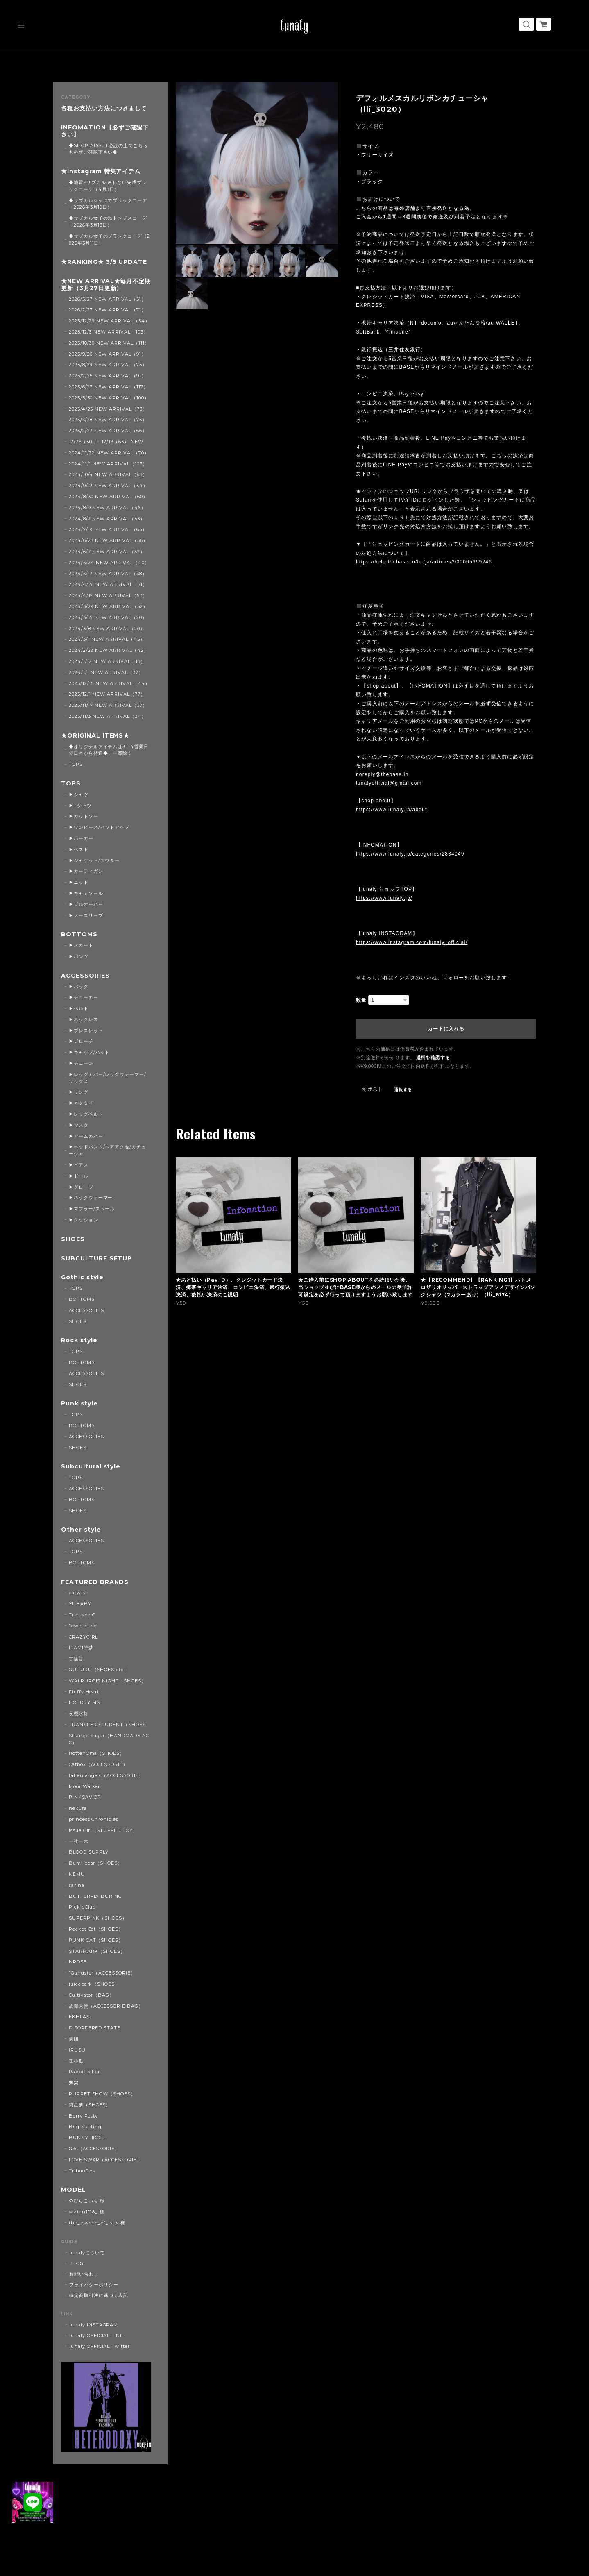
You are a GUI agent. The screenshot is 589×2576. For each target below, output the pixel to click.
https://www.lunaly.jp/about (391, 810)
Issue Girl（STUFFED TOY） (103, 1830)
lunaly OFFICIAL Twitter (99, 2346)
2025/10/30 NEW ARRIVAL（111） (109, 343)
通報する (403, 1089)
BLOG (76, 2263)
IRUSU (77, 2050)
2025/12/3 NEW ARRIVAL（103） (108, 332)
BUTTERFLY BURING (95, 1896)
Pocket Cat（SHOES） (96, 1929)
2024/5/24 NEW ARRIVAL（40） (109, 562)
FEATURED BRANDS (95, 1582)
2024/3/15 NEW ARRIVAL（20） (108, 617)
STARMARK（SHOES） (97, 1951)
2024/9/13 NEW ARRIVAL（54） (108, 485)
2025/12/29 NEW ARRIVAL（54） (109, 321)
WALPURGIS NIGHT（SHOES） (107, 1681)
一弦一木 (78, 1841)
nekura (78, 1808)
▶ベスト (78, 849)
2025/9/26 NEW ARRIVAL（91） (107, 354)
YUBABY (80, 1604)
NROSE (78, 1962)
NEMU (77, 1874)
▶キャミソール (86, 893)
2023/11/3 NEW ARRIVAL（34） (107, 716)
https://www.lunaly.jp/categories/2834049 (410, 854)
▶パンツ (78, 956)
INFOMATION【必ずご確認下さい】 (105, 131)
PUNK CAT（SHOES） (96, 1940)
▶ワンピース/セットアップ (99, 827)
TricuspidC (82, 1615)
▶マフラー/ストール (92, 1209)
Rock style (79, 1340)
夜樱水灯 (78, 1713)
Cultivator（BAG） (91, 1995)
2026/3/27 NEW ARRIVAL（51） (107, 299)
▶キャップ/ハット (89, 1052)
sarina (76, 1885)
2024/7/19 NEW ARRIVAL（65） (108, 529)
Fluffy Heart (84, 1692)
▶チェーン (81, 1063)
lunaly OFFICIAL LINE (96, 2335)
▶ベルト (78, 1008)
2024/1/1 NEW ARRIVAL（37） (106, 672)
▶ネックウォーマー (91, 1198)
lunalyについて (87, 2253)
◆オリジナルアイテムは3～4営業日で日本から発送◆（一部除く (109, 750)
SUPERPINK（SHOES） (98, 1918)
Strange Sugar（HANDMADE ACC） (109, 1739)
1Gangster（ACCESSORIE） (102, 1973)
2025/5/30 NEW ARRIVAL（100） (109, 398)
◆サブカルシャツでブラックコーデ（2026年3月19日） (108, 203)
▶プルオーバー (86, 904)
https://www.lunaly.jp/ (384, 898)
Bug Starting (85, 2126)
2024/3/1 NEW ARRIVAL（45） (107, 639)
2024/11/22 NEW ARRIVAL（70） (109, 453)
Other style (81, 1529)
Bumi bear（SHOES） (95, 1863)
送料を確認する (433, 1057)
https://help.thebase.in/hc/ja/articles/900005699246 (424, 562)
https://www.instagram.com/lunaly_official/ (411, 942)
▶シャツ (78, 794)
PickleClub (82, 1907)
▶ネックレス (83, 1019)
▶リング (78, 1092)
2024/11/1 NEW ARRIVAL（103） (108, 464)
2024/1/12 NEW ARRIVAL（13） (107, 661)
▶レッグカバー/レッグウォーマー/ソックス (107, 1077)
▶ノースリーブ (86, 915)
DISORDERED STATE (94, 2028)
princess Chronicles (93, 1819)
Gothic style (82, 1277)
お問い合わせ (84, 2274)
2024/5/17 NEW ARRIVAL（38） (108, 573)
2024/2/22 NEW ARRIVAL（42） (109, 650)
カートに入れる (446, 1029)
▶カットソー (83, 816)
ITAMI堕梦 (81, 1647)
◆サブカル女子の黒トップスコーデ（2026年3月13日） (108, 221)
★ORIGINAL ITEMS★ (95, 735)
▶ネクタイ (81, 1103)
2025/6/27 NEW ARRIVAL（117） (108, 387)
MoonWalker (84, 1786)
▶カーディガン (86, 871)
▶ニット (78, 882)
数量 (361, 1000)
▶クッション (83, 1220)
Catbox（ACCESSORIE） (98, 1764)
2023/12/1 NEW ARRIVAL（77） (107, 694)
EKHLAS (79, 2017)
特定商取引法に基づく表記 (98, 2295)
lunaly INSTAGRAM (93, 2325)
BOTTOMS (79, 934)
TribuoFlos (82, 2171)
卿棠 (74, 2083)
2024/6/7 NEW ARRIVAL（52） (107, 551)
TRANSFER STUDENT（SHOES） (110, 1724)
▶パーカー (81, 838)
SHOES (73, 1239)
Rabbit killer (84, 2071)
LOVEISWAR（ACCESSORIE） (105, 2160)
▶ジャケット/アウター (94, 860)
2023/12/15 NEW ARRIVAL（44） (109, 683)
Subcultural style (90, 1466)
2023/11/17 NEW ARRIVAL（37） (108, 705)
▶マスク (78, 1125)
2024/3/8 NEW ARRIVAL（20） (107, 628)
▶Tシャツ (80, 805)
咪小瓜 (76, 2061)
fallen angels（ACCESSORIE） (106, 1775)
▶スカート (81, 945)
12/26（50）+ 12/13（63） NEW (106, 442)
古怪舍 (76, 1658)
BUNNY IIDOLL (87, 2137)
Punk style (79, 1403)
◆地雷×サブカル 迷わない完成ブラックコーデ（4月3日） (108, 185)
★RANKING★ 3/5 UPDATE (104, 262)
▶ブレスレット (86, 1030)
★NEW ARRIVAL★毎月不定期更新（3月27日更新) (106, 285)
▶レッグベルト (86, 1114)
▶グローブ (81, 1187)
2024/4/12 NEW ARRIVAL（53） (108, 595)
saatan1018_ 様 (86, 2212)
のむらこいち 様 (87, 2201)
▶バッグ (78, 987)
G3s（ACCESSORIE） (94, 2149)
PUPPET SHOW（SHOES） (102, 2094)
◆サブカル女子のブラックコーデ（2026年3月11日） (109, 239)
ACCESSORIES (85, 975)
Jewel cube (83, 1626)
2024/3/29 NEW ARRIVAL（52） (108, 606)
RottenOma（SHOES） (97, 1753)
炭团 (74, 2039)
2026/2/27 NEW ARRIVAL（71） (107, 310)
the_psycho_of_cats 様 (97, 2223)
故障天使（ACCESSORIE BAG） (106, 2006)
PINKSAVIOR (85, 1797)
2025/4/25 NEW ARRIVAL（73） (108, 409)
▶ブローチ (81, 1041)
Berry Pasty (83, 2116)
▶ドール (78, 1176)
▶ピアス (78, 1165)
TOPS (76, 764)
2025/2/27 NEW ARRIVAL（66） (108, 430)
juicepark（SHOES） (94, 1984)
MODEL (73, 2189)
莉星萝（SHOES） (90, 2105)
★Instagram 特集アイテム (100, 171)
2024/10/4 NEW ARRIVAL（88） (108, 474)
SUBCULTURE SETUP (96, 1258)
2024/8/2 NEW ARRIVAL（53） (107, 519)
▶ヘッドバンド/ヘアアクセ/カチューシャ (107, 1150)
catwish (79, 1593)
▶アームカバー (86, 1136)
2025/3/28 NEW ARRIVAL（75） (108, 419)
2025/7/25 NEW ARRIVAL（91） (107, 376)
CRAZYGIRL (83, 1637)
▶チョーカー (83, 997)
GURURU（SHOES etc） (99, 1670)
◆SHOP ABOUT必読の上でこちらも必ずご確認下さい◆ (108, 149)
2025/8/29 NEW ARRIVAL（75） (108, 365)
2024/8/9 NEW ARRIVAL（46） (107, 508)
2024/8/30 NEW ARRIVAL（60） (108, 496)
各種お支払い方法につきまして (104, 108)
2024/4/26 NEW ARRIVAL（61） (108, 584)
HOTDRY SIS (84, 1702)
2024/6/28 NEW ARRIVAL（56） (108, 540)
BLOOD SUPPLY (89, 1852)
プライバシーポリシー (93, 2285)
